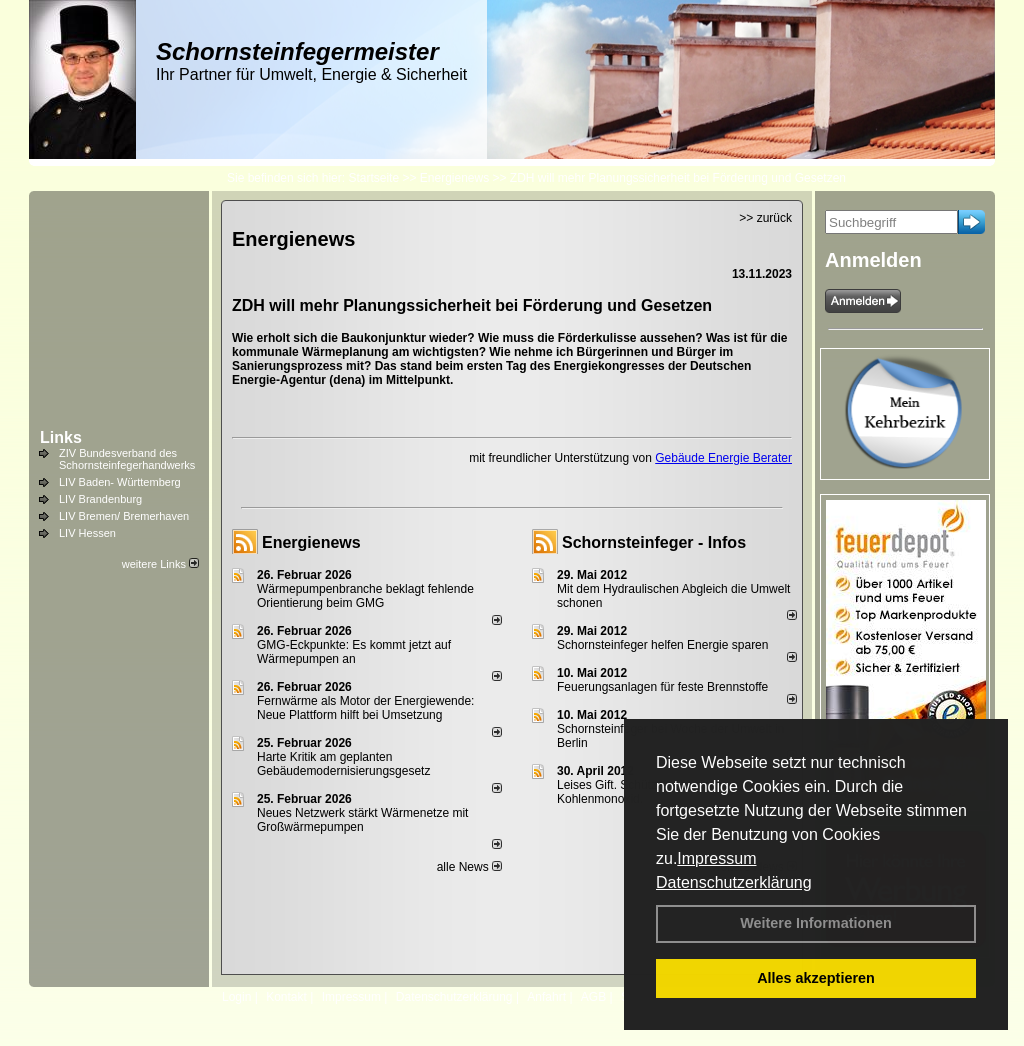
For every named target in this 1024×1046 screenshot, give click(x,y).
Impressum (716, 858)
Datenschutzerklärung (734, 882)
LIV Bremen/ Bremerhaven (124, 516)
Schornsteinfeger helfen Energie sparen (662, 645)
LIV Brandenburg (100, 499)
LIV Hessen (87, 533)
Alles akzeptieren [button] (816, 978)
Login (236, 997)
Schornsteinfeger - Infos (654, 542)
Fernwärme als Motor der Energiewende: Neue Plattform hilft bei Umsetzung (365, 708)
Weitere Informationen (816, 923)
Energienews (311, 542)
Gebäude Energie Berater (723, 458)
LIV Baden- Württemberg (120, 482)
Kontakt (286, 997)
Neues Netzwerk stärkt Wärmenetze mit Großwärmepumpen (362, 820)
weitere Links (160, 564)
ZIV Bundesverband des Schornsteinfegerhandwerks (127, 459)
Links (61, 437)
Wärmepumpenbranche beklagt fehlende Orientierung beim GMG (365, 596)
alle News (469, 867)
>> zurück (765, 218)
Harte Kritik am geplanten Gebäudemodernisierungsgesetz (343, 764)
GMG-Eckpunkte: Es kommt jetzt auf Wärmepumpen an (354, 652)
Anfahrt (546, 997)
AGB (593, 997)
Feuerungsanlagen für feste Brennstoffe (662, 687)
